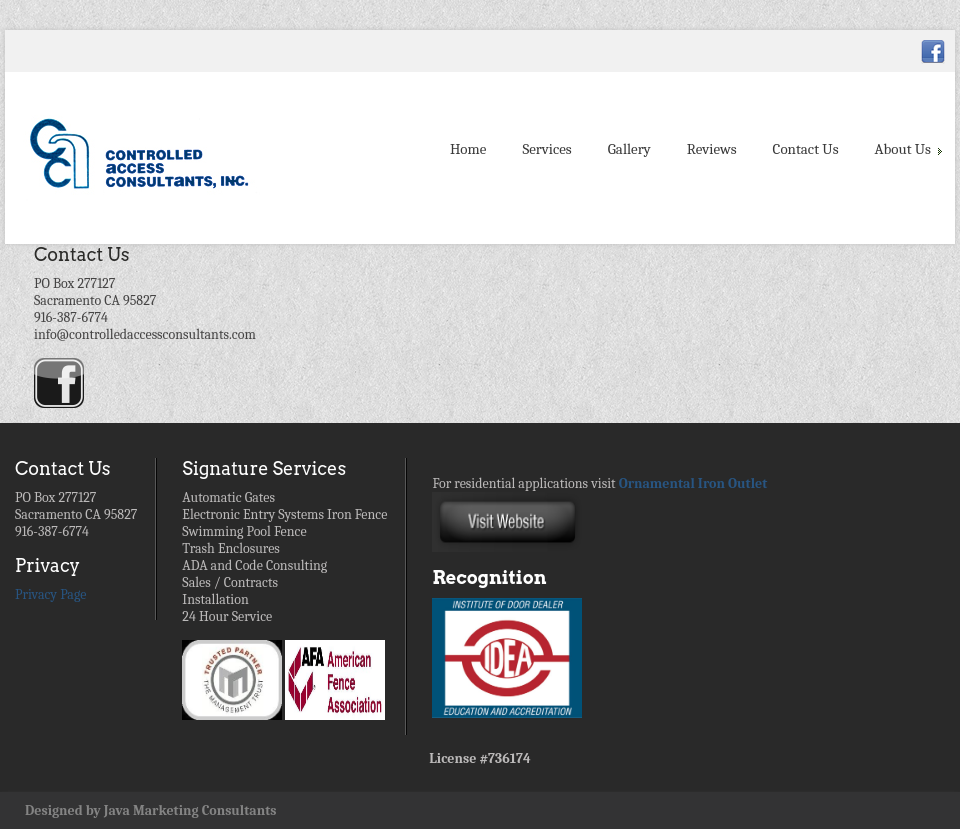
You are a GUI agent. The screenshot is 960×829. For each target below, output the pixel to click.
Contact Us (806, 149)
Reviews (712, 149)
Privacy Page (50, 594)
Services (546, 149)
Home (468, 149)
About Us (907, 149)
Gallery (629, 149)
